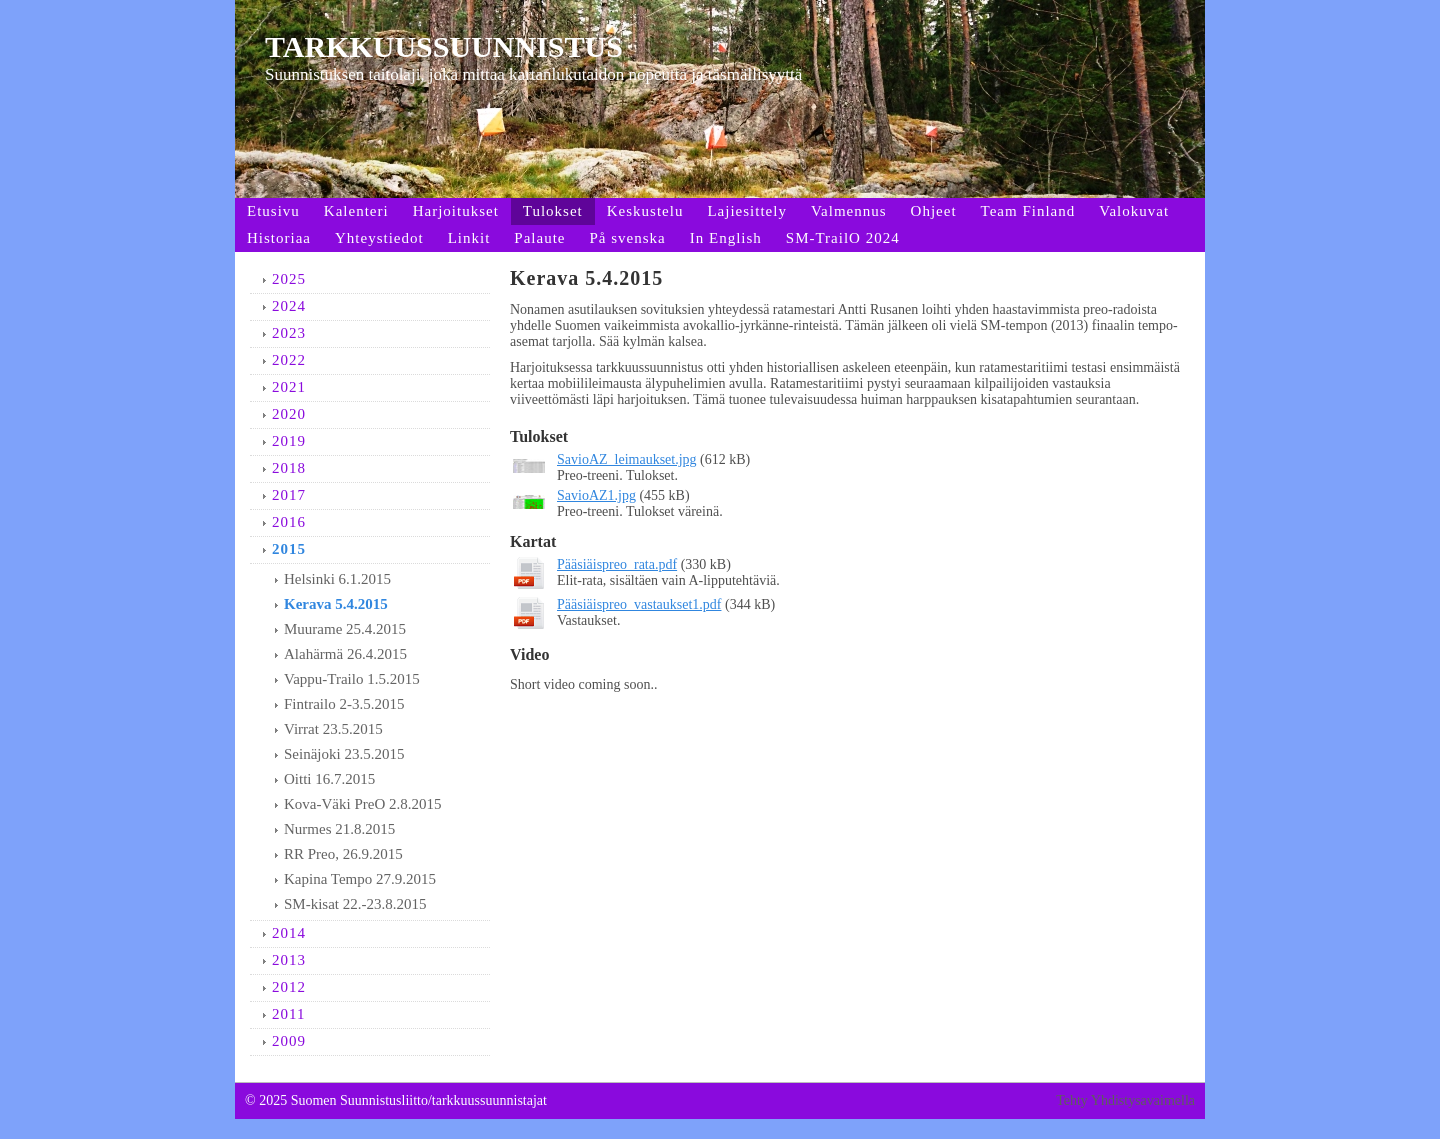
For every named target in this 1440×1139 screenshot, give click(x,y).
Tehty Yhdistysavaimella (1125, 1100)
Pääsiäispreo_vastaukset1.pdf (639, 604)
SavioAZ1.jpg (596, 495)
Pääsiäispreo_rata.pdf (617, 564)
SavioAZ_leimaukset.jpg (627, 459)
